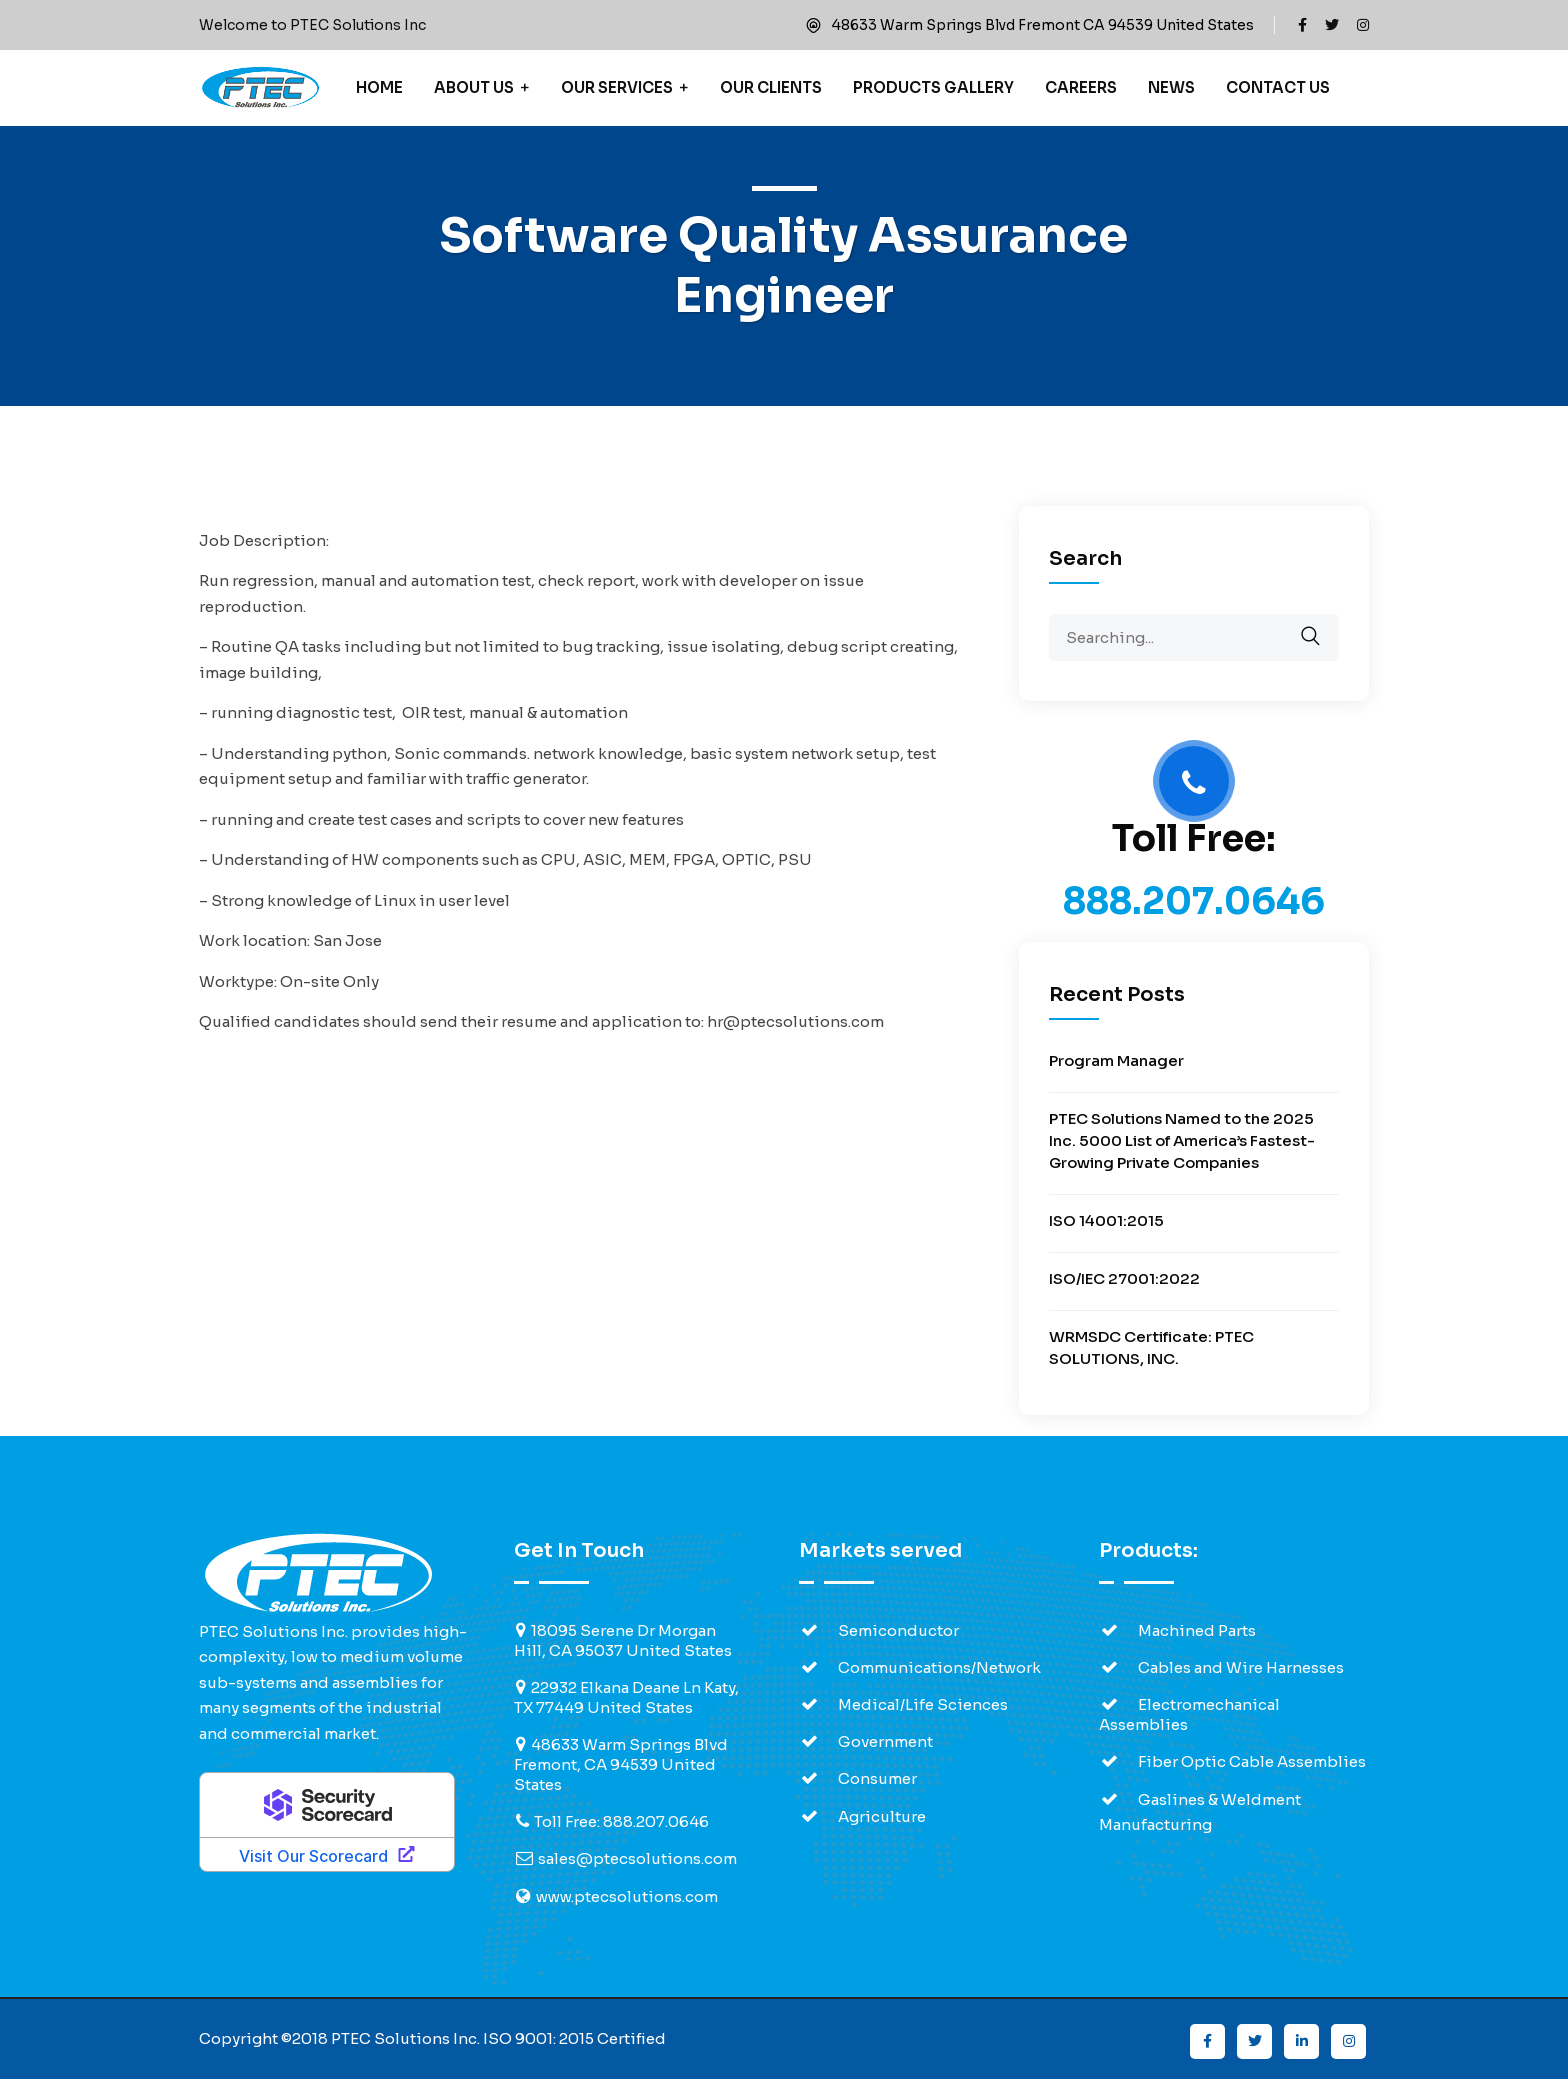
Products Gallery (933, 87)
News (1171, 87)
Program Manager (1116, 1060)
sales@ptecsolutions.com (637, 1858)
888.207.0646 (1194, 901)
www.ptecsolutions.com (627, 1896)
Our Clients (771, 87)
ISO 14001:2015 (1106, 1220)
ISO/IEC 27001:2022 (1124, 1278)
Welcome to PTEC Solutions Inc (312, 25)
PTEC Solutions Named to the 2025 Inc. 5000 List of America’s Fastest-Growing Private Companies (1182, 1140)
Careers (1081, 87)
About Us (474, 87)
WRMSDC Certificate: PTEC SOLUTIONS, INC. (1151, 1347)
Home (379, 87)
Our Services (617, 87)
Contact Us (1278, 87)
